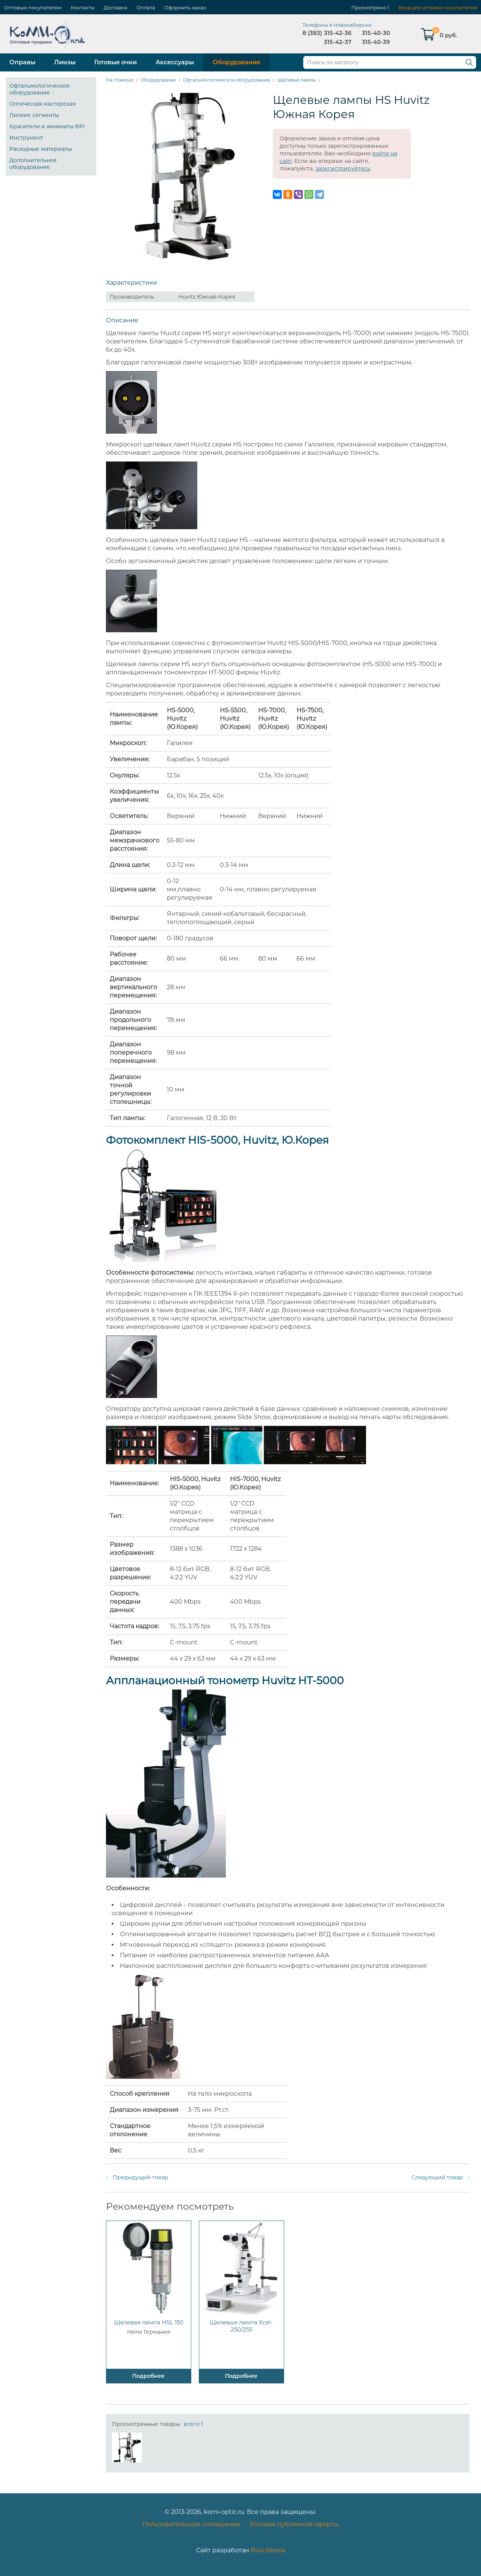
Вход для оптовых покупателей (437, 8)
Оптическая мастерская (42, 103)
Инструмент (26, 137)
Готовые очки (115, 62)
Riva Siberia (268, 2550)
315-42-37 (337, 42)
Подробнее (148, 2376)
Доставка (115, 8)
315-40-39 (376, 42)
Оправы (22, 62)
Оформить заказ (185, 8)
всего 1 (193, 2424)
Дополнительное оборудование (33, 163)
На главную (119, 80)
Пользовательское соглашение (191, 2524)
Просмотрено (368, 8)
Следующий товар (437, 2177)
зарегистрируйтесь (342, 168)
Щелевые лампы (296, 80)
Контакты (83, 8)
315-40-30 (376, 32)
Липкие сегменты (34, 115)
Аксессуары (175, 62)
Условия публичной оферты (294, 2524)
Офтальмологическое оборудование (39, 89)
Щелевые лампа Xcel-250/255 (241, 2326)
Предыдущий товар (140, 2177)
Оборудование (236, 62)
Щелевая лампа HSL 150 (148, 2322)
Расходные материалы (40, 149)
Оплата (145, 8)
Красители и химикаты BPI (47, 126)
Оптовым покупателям (33, 8)
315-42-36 (337, 32)
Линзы (65, 62)
